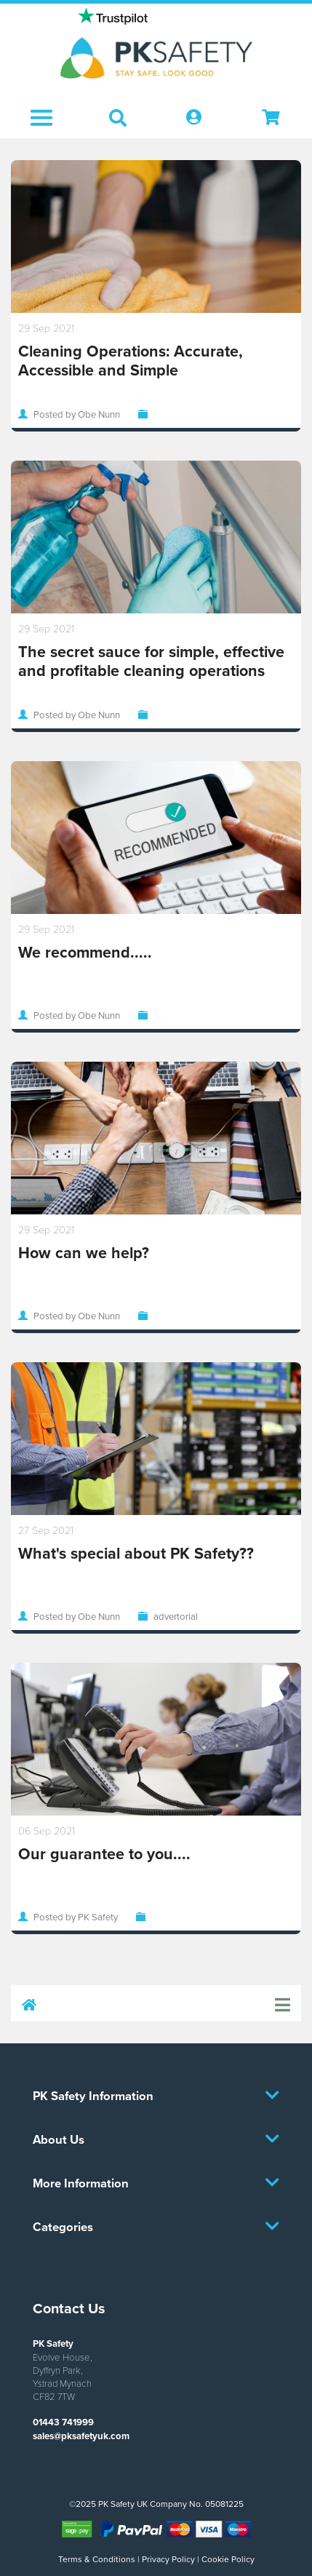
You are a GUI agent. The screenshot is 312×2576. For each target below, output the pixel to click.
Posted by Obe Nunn (76, 414)
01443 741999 (63, 2422)
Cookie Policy (228, 2559)
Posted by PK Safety (75, 1916)
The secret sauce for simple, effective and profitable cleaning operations (151, 661)
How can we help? (83, 1252)
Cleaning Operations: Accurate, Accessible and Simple (130, 360)
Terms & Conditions (96, 2559)
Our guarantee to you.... (104, 1853)
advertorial (175, 1616)
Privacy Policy (168, 2559)
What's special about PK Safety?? (136, 1553)
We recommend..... (85, 952)
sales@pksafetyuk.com (81, 2436)
